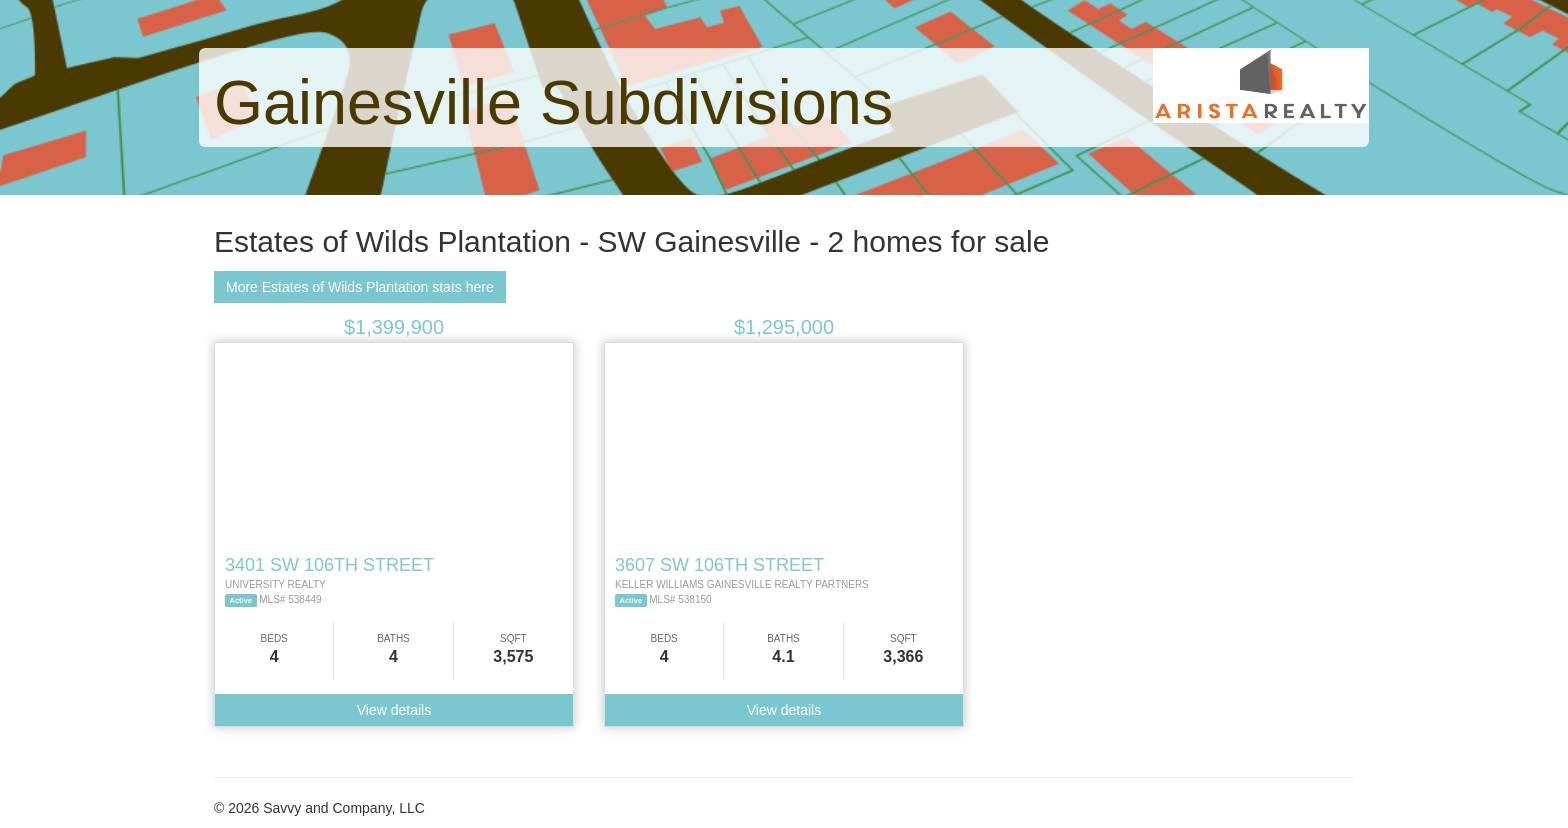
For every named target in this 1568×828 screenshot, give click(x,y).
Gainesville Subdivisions (553, 102)
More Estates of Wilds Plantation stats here (360, 287)
